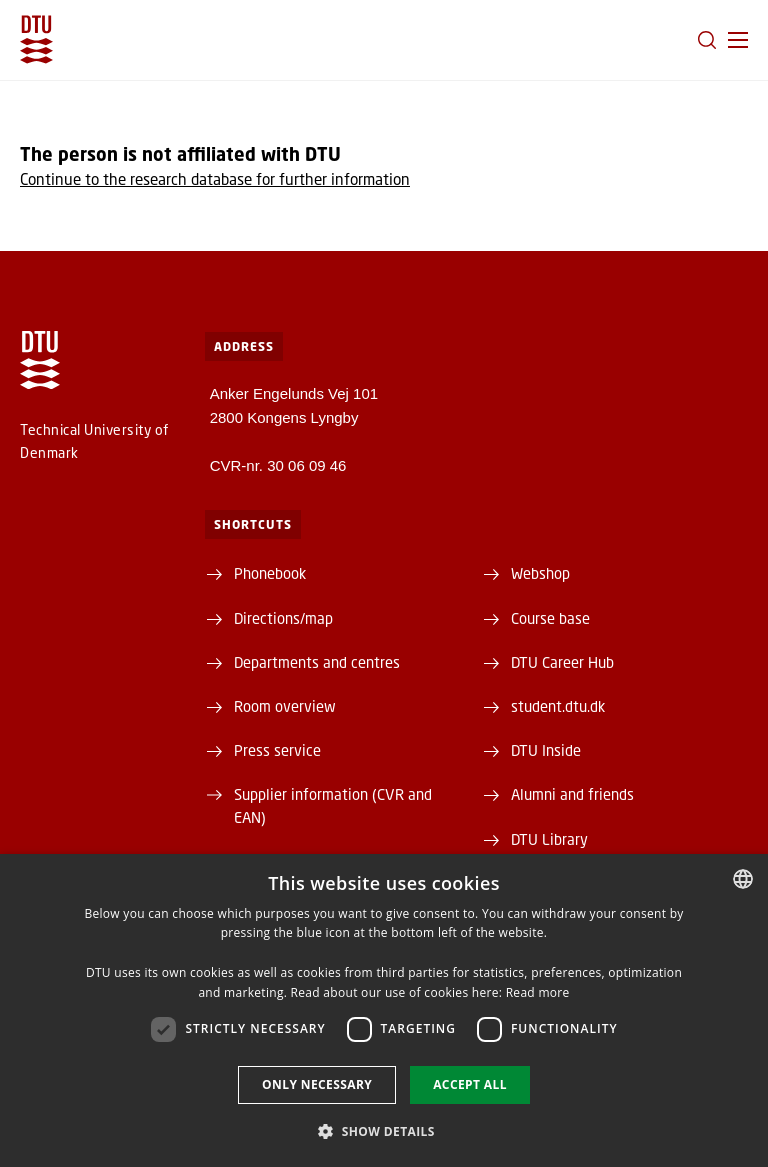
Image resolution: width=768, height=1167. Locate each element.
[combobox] (743, 879)
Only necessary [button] (317, 1084)
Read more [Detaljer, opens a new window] (538, 992)
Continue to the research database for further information (215, 179)
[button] (738, 40)
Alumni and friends (572, 794)
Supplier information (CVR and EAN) (333, 805)
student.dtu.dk (558, 706)
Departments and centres (317, 662)
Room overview (285, 706)
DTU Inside (546, 750)
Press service (277, 750)
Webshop (540, 573)
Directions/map (283, 618)
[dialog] (384, 1010)
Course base (550, 618)
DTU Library (549, 839)
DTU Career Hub (562, 662)
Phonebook (270, 573)
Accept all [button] (470, 1084)
